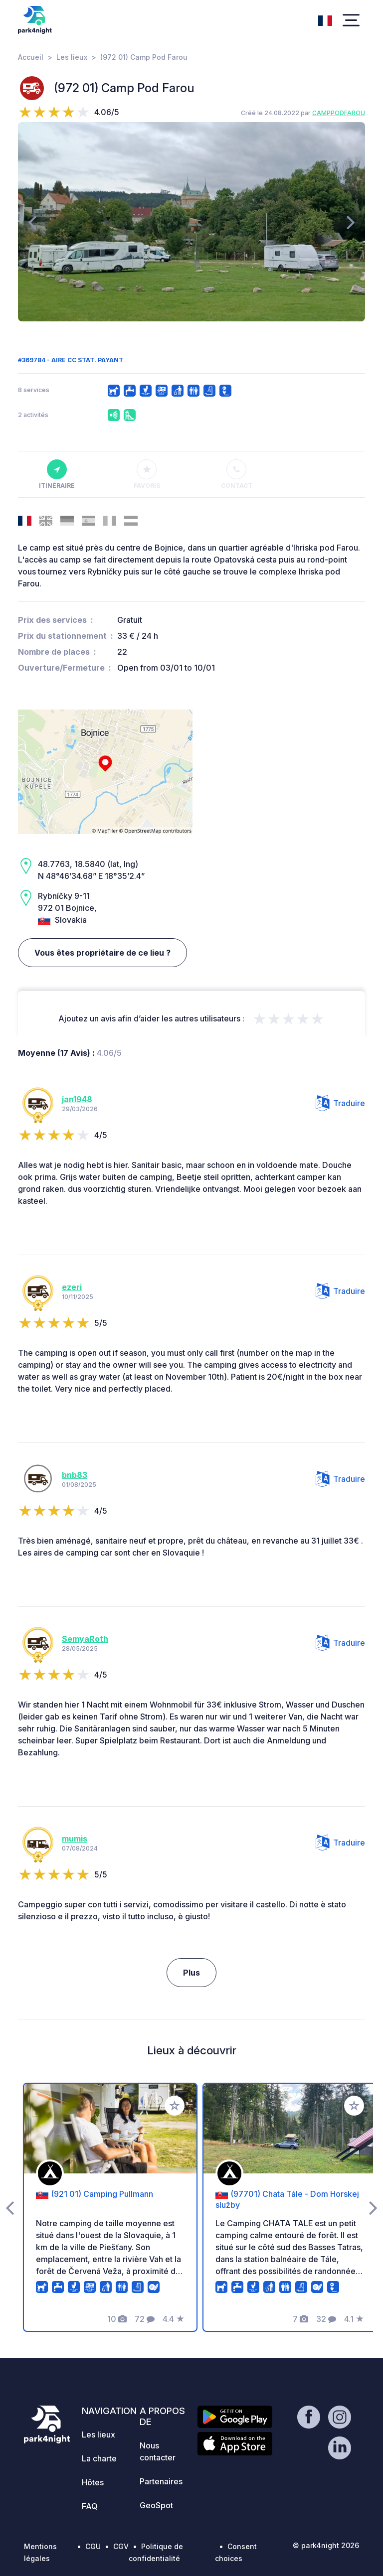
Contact (236, 474)
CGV (121, 2546)
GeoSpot (156, 2505)
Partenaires (161, 2481)
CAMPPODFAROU (338, 113)
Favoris (147, 474)
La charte (99, 2458)
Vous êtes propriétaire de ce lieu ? (102, 953)
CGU (93, 2546)
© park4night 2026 (326, 2545)
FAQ (90, 2506)
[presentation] (32, 222)
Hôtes (93, 2482)
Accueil (30, 57)
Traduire (340, 1103)
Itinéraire (57, 474)
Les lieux (71, 57)
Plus (191, 1973)
